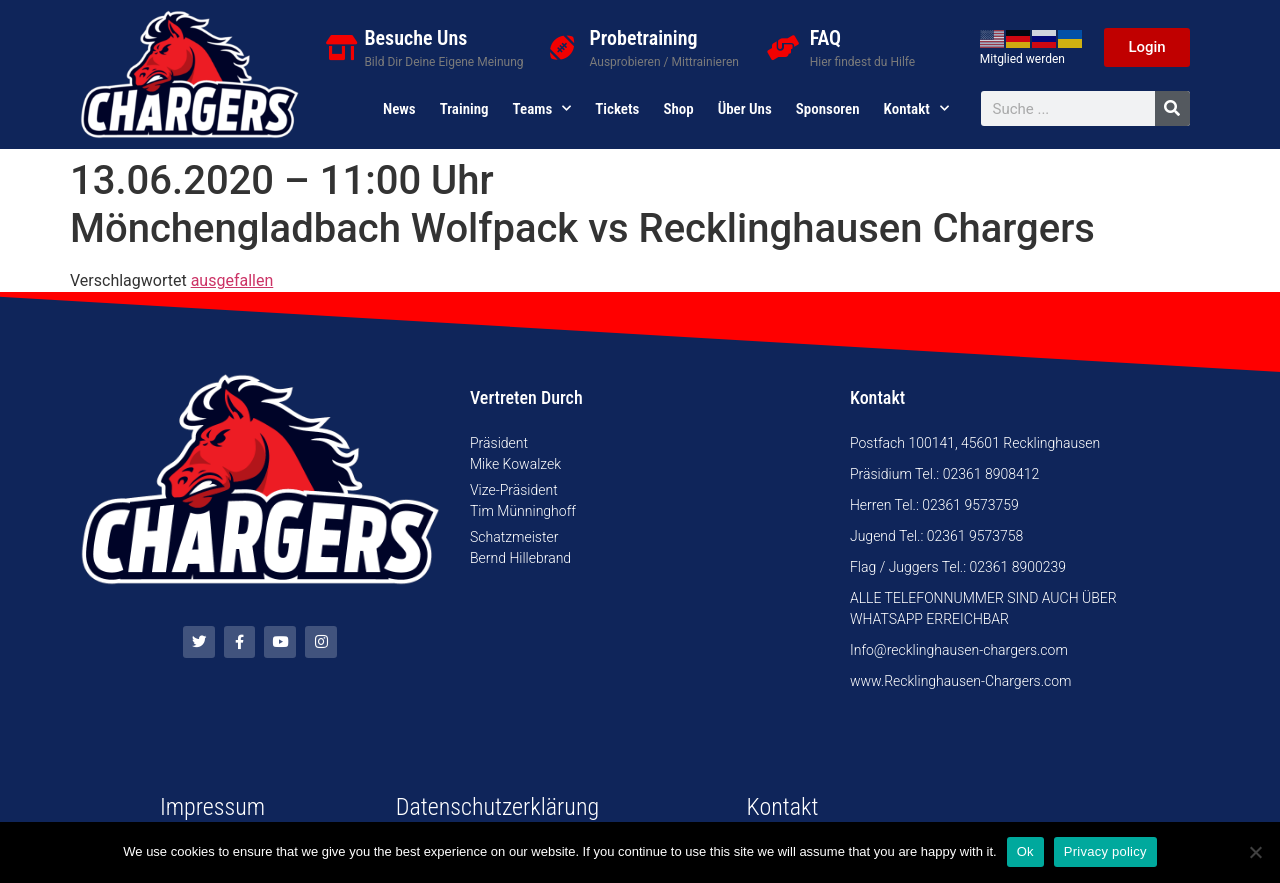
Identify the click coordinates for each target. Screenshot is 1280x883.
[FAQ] (782, 47)
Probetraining (644, 38)
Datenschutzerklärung (497, 807)
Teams (542, 109)
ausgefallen (232, 280)
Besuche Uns (415, 38)
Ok (1025, 851)
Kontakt (916, 109)
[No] (1255, 852)
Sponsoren (828, 109)
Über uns (745, 109)
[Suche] (1172, 108)
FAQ (825, 38)
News (399, 109)
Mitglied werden (1022, 59)
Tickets (617, 109)
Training (464, 109)
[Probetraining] (562, 47)
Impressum (212, 807)
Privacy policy (1105, 851)
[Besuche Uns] (341, 47)
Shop (678, 109)
